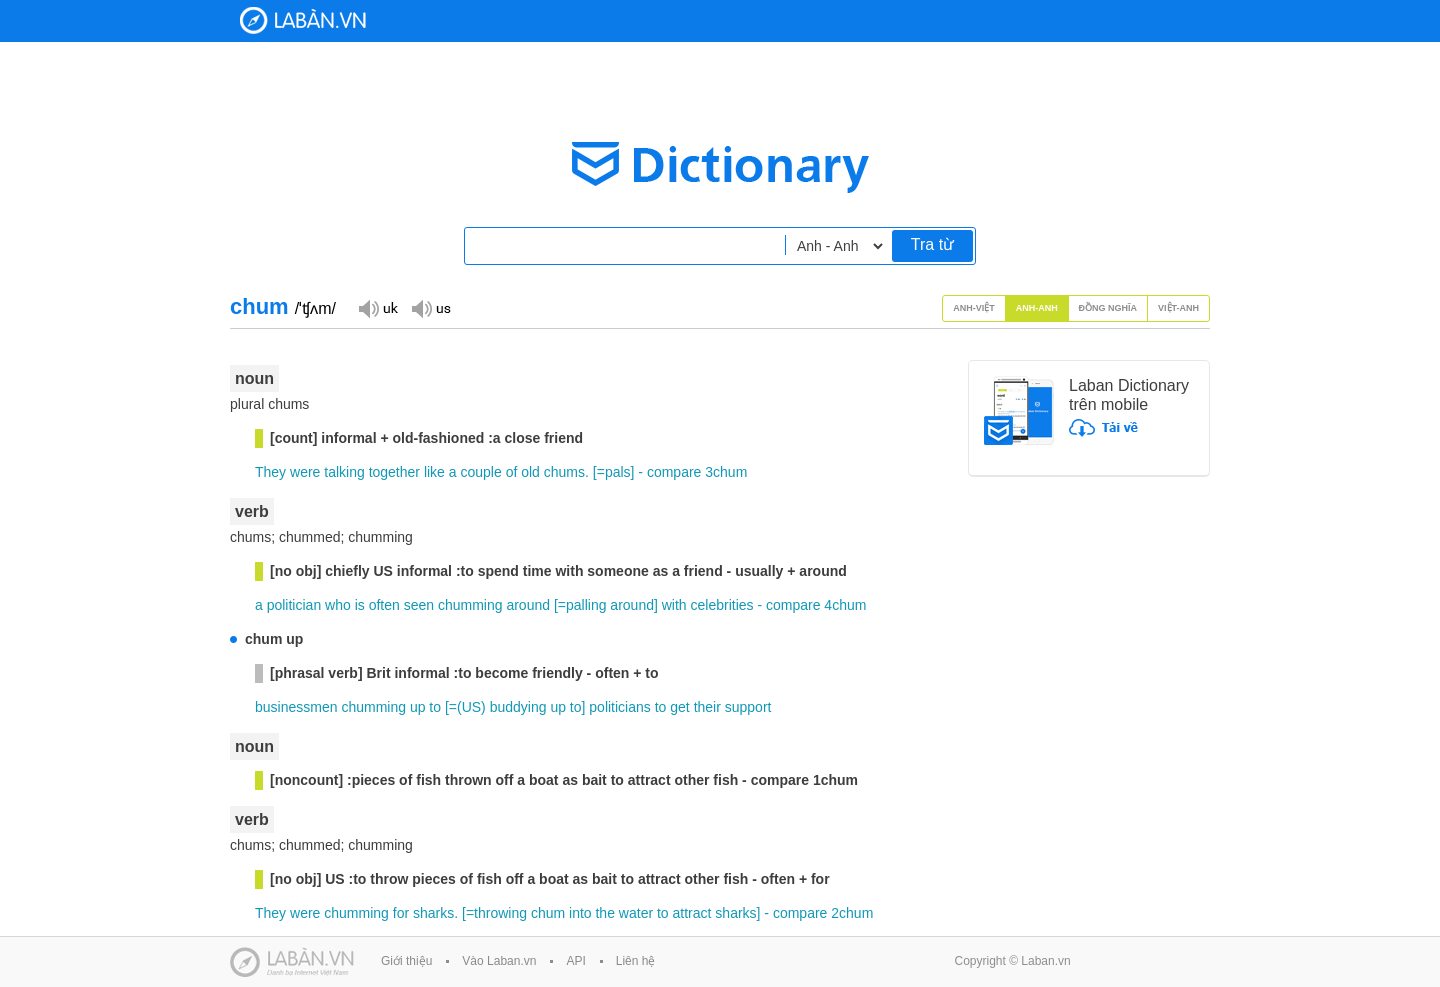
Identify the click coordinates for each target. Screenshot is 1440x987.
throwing (500, 913)
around (528, 605)
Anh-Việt (974, 308)
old (530, 472)
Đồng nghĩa (1108, 308)
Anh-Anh (1037, 308)
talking (344, 472)
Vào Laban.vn (499, 961)
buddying (518, 707)
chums (564, 472)
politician (294, 605)
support (748, 707)
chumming (470, 605)
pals (618, 472)
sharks (433, 913)
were (305, 472)
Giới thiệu (406, 961)
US (471, 707)
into (580, 913)
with (674, 605)
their (707, 707)
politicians (619, 707)
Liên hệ (636, 961)
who (338, 605)
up (418, 707)
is (360, 605)
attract (692, 913)
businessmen (296, 707)
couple (480, 472)
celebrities (722, 605)
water (636, 913)
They (270, 472)
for (401, 913)
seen (419, 605)
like (434, 472)
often (384, 605)
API (575, 961)
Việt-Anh (1178, 308)
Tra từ (932, 244)
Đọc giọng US (431, 307)
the (604, 913)
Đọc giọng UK (378, 307)
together (394, 472)
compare (674, 472)
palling (586, 605)
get (679, 707)
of (512, 472)
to (435, 707)
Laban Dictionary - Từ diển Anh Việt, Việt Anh (303, 20)
